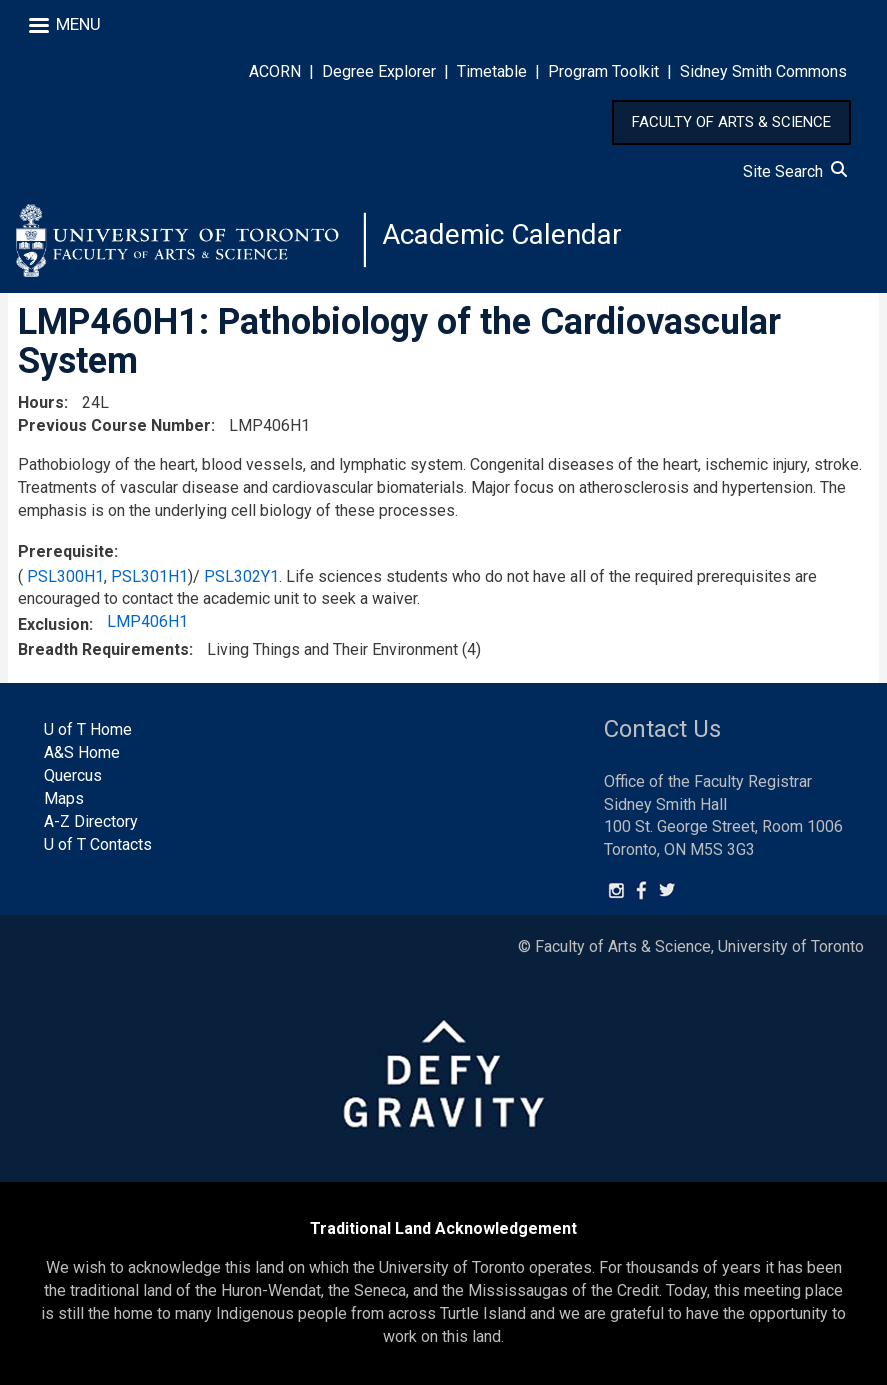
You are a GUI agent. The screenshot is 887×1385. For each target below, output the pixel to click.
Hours (41, 402)
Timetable (492, 71)
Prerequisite (66, 551)
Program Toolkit (603, 71)
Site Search (795, 171)
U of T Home (88, 729)
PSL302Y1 (241, 576)
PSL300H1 (65, 576)
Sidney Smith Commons (763, 71)
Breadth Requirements (103, 649)
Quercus (73, 775)
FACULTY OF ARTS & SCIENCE (731, 122)
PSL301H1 (149, 576)
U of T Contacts (98, 844)
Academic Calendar (502, 234)
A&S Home (82, 752)
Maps (64, 798)
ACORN (275, 71)
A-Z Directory (91, 821)
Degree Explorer (379, 71)
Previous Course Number (114, 425)
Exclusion (53, 624)
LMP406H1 (147, 621)
